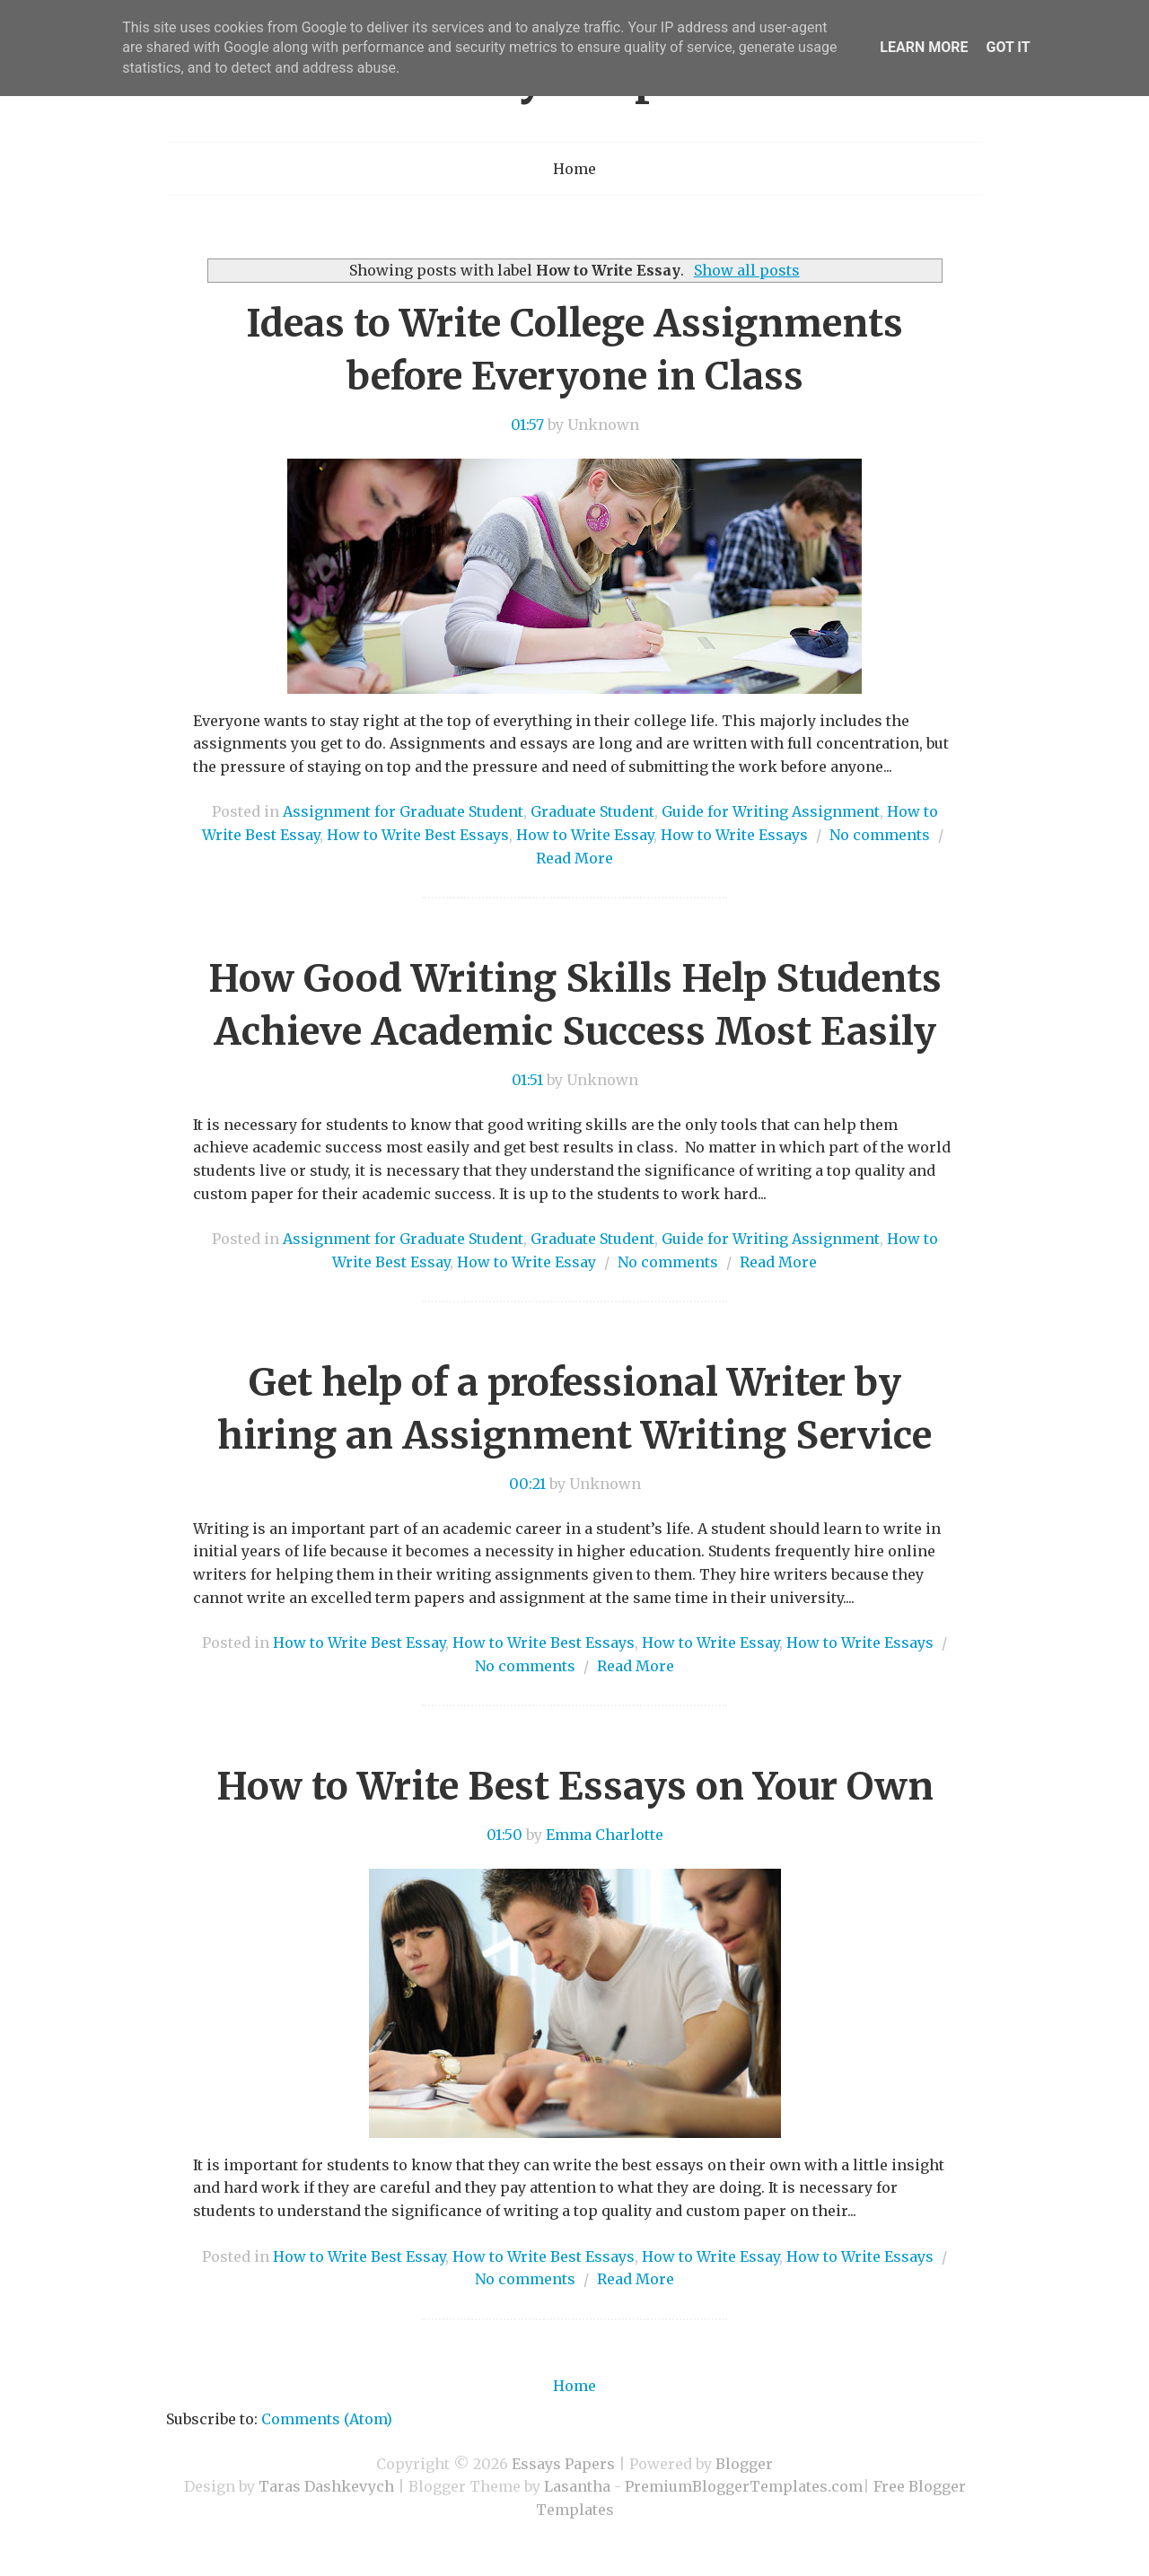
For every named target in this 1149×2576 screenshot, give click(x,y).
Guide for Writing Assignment (771, 811)
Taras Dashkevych (326, 2486)
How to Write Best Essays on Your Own (575, 1786)
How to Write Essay (584, 835)
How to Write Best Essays (418, 835)
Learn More (924, 47)
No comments (879, 835)
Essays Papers (563, 2464)
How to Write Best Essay (359, 1643)
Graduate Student (592, 811)
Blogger (744, 2464)
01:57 (527, 425)
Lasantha (577, 2486)
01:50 (504, 1835)
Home (574, 169)
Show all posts (747, 270)
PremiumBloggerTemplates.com (744, 2486)
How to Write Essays (734, 835)
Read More (574, 858)
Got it (1008, 47)
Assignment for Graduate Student (403, 811)
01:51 (527, 1080)
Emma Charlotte (604, 1835)
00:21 (527, 1484)
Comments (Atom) (326, 2419)
